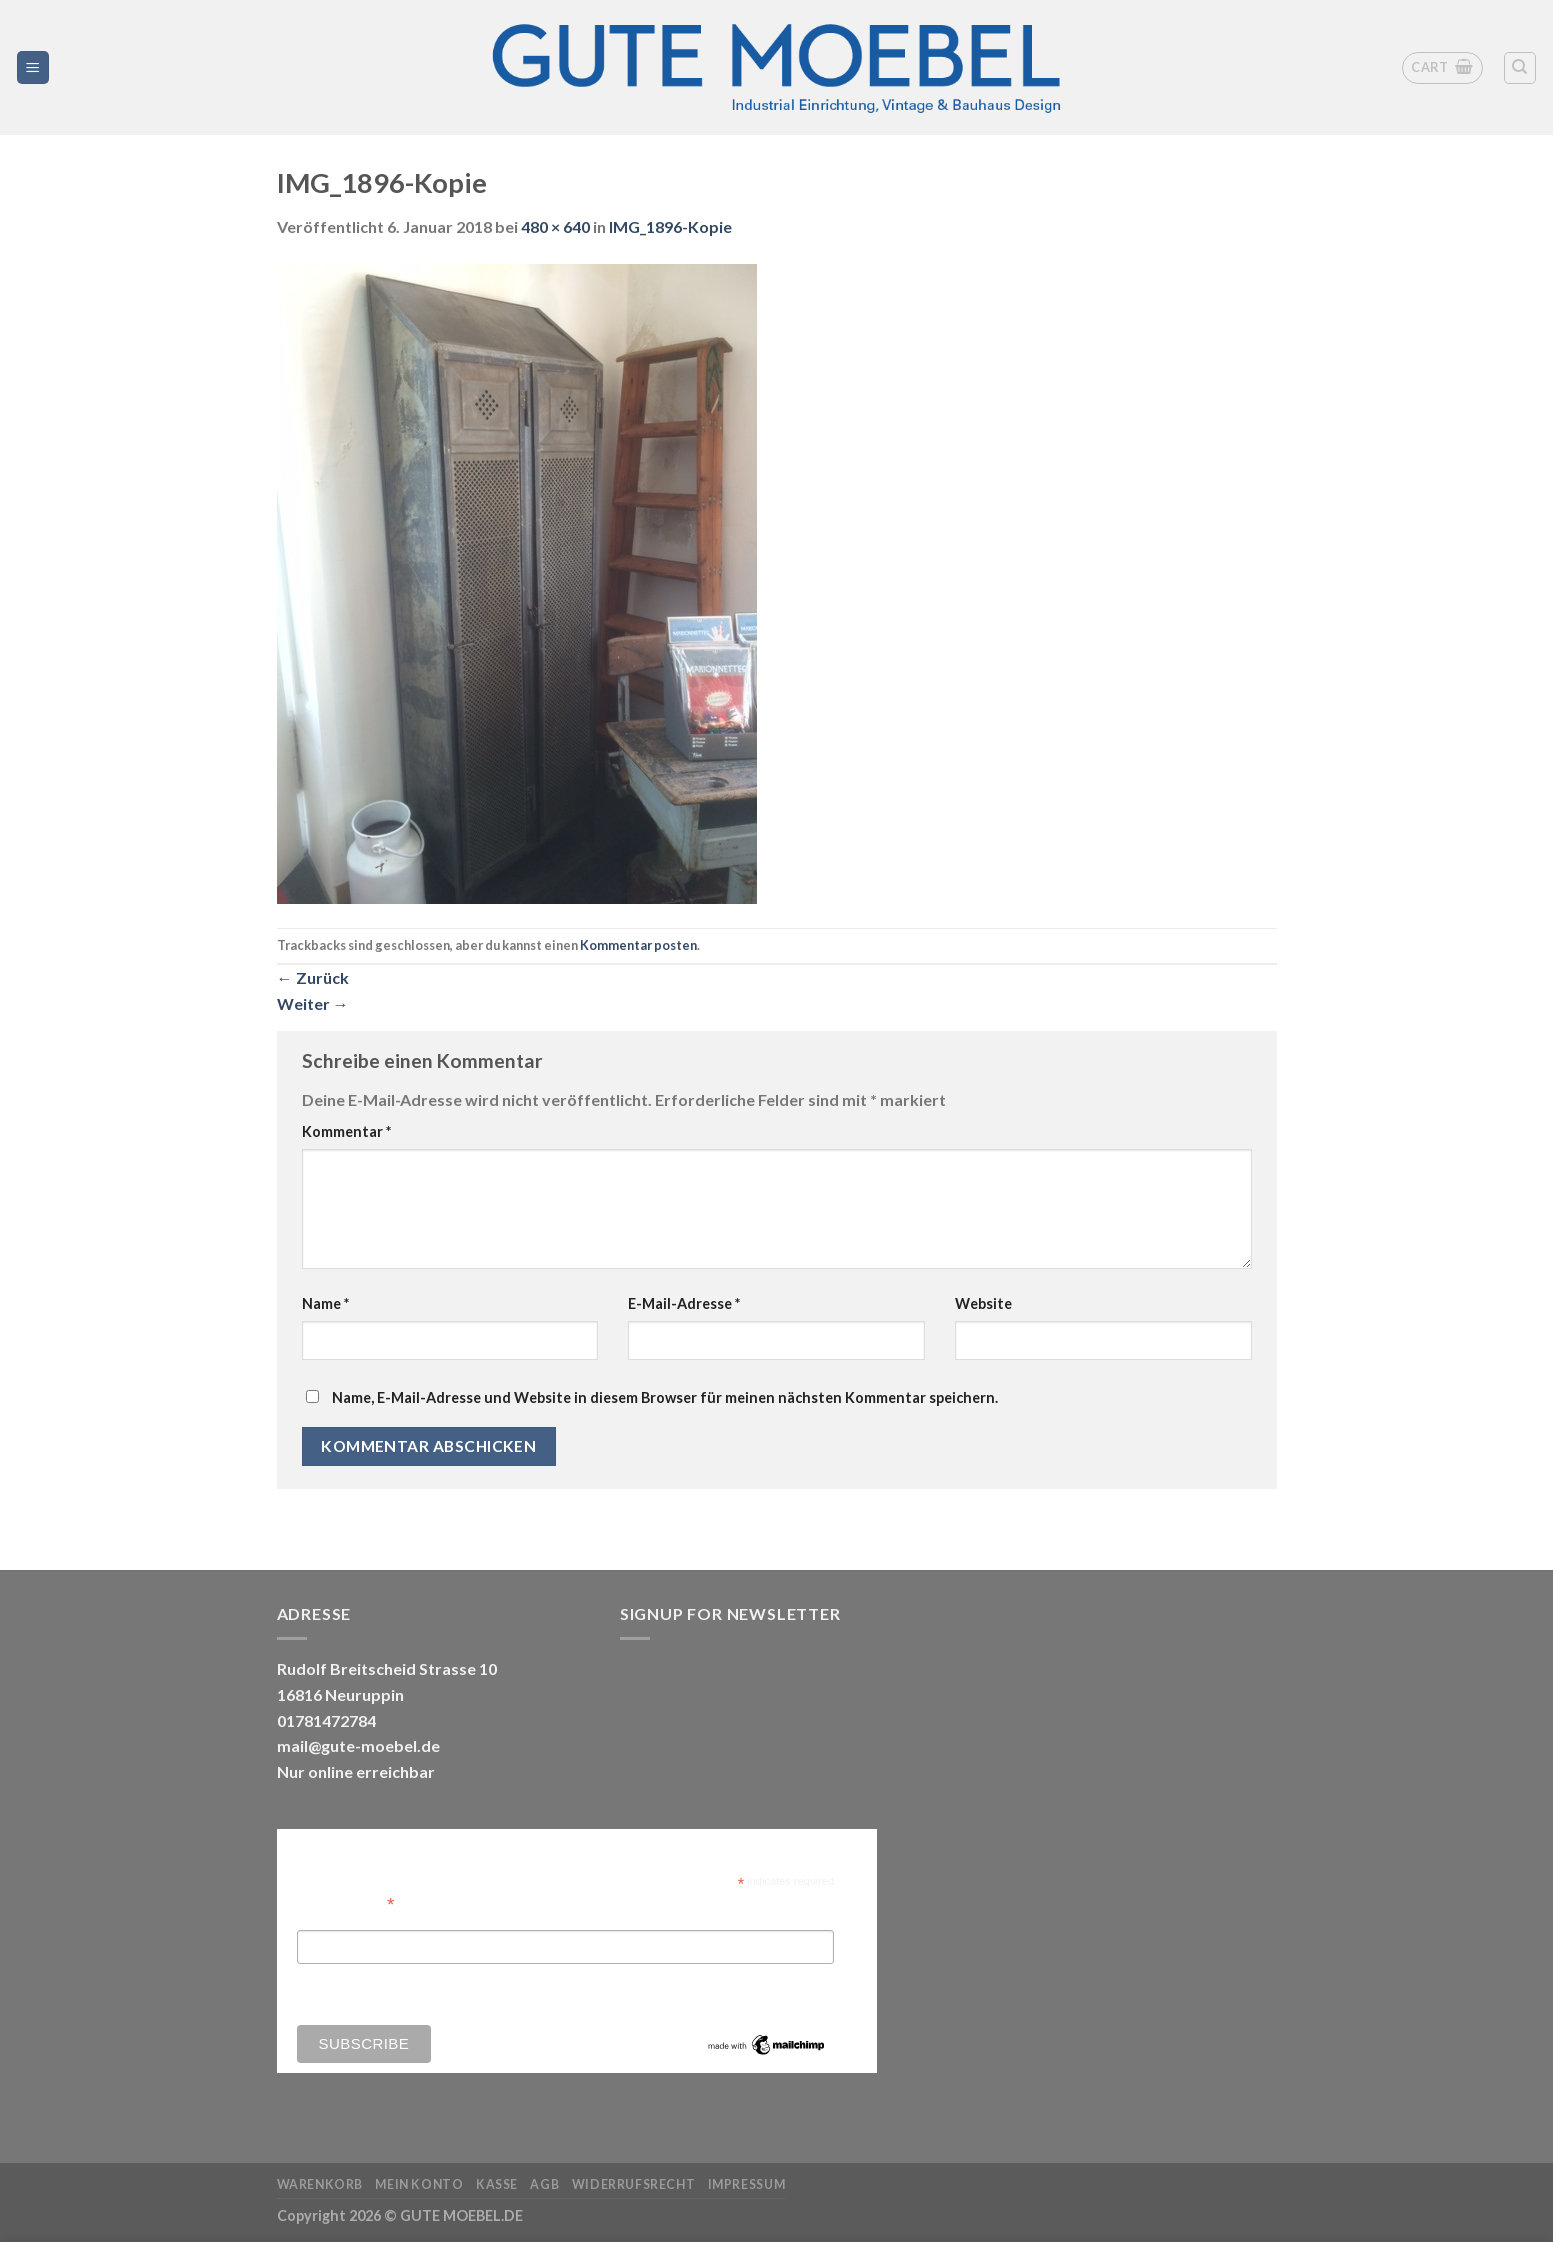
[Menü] (33, 67)
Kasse (497, 2184)
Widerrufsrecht (634, 2184)
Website (983, 1303)
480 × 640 (555, 226)
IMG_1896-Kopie (670, 226)
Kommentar (346, 1131)
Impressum (747, 2184)
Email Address (346, 1902)
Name (325, 1303)
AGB (544, 2184)
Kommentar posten (638, 945)
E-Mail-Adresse (684, 1303)
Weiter (313, 1003)
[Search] (1520, 68)
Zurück (313, 977)
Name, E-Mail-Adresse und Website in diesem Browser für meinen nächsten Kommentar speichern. (665, 1397)
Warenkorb (320, 2184)
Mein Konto (419, 2184)
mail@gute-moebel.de (358, 1745)
